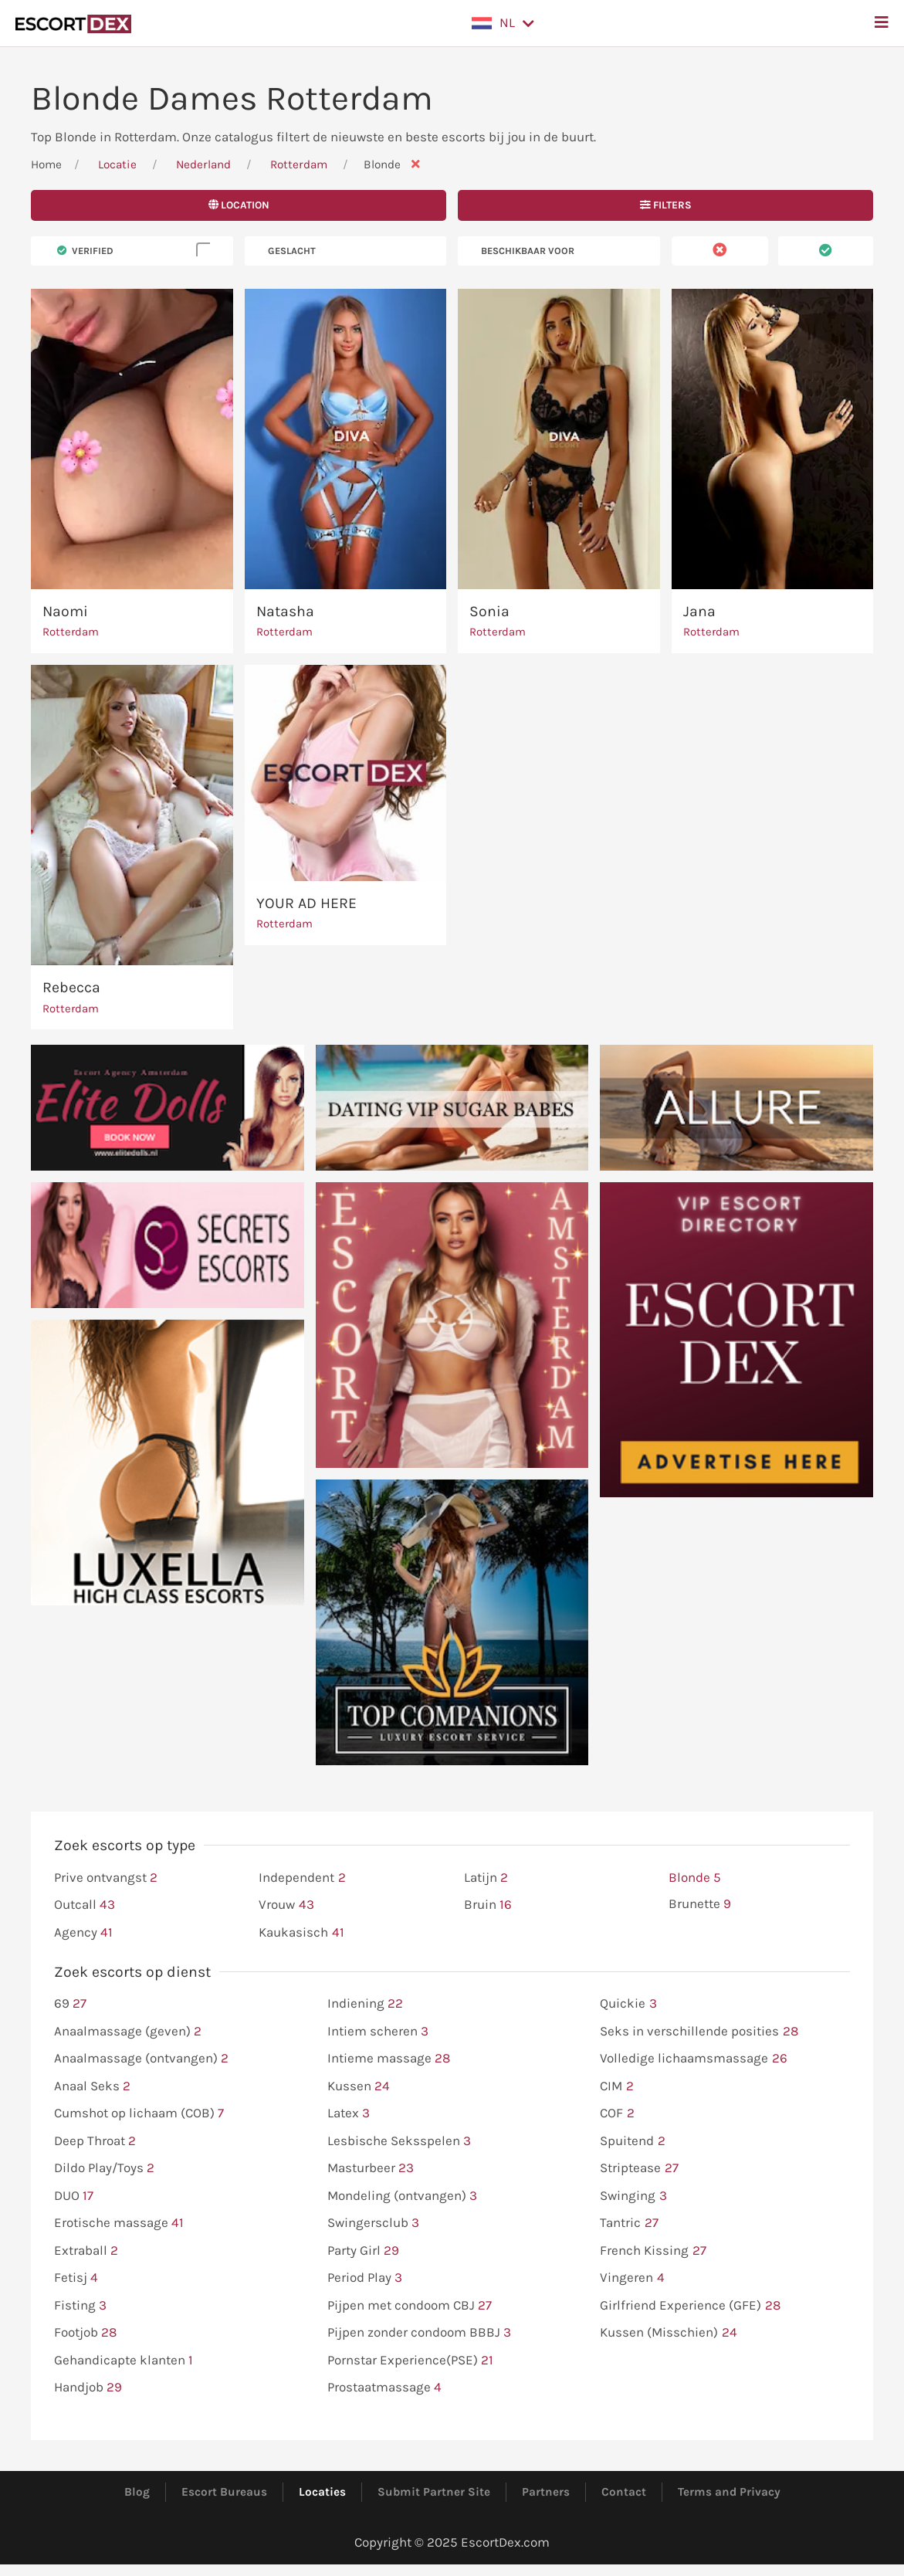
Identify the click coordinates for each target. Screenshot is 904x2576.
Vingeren (632, 2278)
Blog (137, 2492)
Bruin (488, 1905)
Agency (83, 1933)
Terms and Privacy (729, 2492)
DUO (73, 2196)
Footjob (85, 2333)
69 (70, 2004)
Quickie (628, 2004)
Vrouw (286, 1905)
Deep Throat (95, 2141)
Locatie (117, 164)
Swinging (633, 2196)
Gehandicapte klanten (123, 2361)
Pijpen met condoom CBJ (409, 2306)
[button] (503, 23)
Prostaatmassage (384, 2388)
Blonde (695, 1878)
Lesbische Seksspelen (399, 2141)
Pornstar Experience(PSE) (410, 2361)
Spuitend (632, 2141)
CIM (616, 2086)
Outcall (84, 1905)
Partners (546, 2492)
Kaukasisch (301, 1933)
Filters (666, 205)
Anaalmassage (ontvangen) (141, 2059)
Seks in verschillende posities (698, 2032)
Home (46, 164)
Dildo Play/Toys (104, 2168)
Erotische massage (119, 2223)
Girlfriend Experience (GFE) (690, 2306)
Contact (623, 2492)
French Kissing (653, 2251)
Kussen (358, 2086)
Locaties (322, 2492)
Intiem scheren (377, 2032)
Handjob (88, 2388)
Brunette (700, 1904)
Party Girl (363, 2251)
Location (238, 205)
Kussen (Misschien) (668, 2333)
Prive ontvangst (105, 1878)
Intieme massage (388, 2059)
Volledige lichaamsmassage (693, 2059)
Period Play (364, 2278)
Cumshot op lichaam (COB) (139, 2113)
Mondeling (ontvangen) (402, 2196)
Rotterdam (300, 164)
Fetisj (76, 2278)
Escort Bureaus (224, 2492)
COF (617, 2113)
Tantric (629, 2223)
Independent (302, 1878)
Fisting (80, 2306)
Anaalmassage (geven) (127, 2032)
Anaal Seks (92, 2086)
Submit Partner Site (434, 2492)
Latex (348, 2113)
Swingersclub (373, 2223)
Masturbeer (370, 2168)
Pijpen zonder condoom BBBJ (419, 2333)
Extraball (86, 2251)
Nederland (203, 164)
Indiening (365, 2004)
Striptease (639, 2168)
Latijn (486, 1878)
